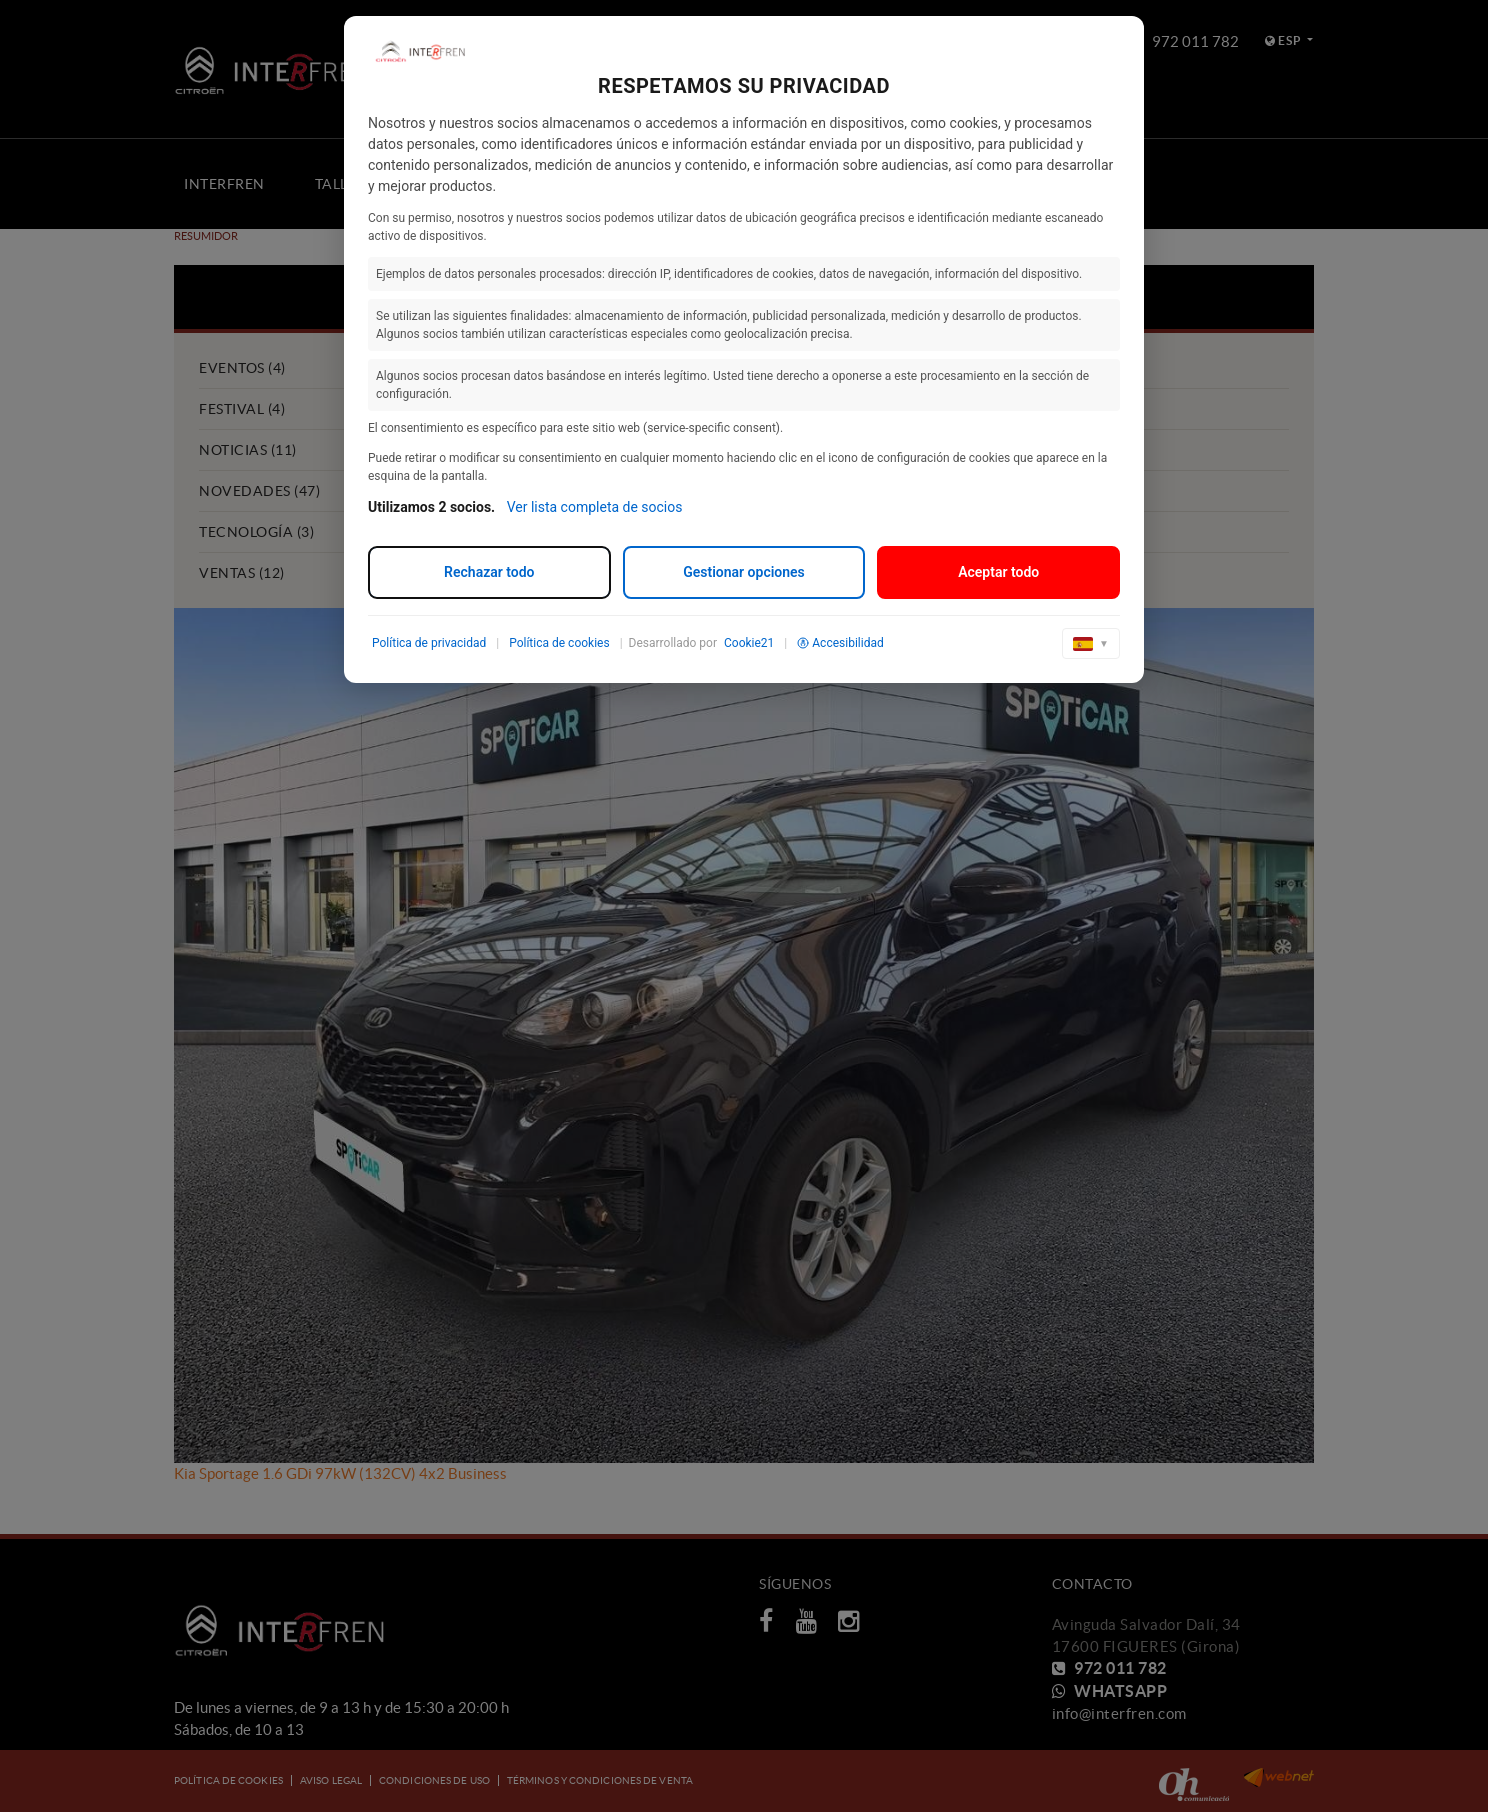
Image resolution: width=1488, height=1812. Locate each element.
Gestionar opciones (744, 572)
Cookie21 (749, 643)
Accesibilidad (840, 643)
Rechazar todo (489, 572)
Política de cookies (559, 643)
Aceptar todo (998, 572)
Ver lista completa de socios (595, 507)
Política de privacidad (429, 643)
